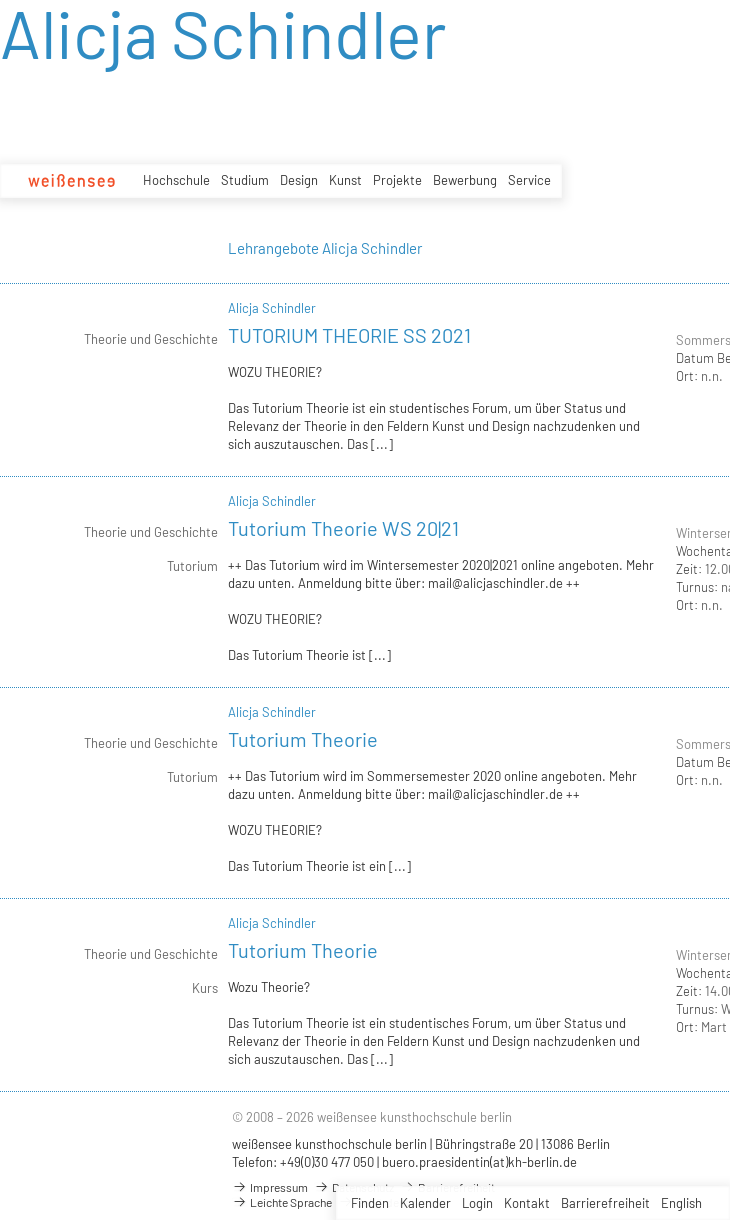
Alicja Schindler (272, 308)
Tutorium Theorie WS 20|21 (343, 528)
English (681, 1203)
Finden (370, 1203)
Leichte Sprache (282, 1202)
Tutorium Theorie (303, 739)
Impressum (270, 1187)
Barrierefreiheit (605, 1203)
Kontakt (527, 1203)
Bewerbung (465, 180)
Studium (245, 180)
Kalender (425, 1203)
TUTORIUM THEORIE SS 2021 (349, 335)
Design (299, 180)
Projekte (397, 180)
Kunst (345, 180)
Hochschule (176, 180)
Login (477, 1203)
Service (529, 180)
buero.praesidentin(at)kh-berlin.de (479, 1162)
